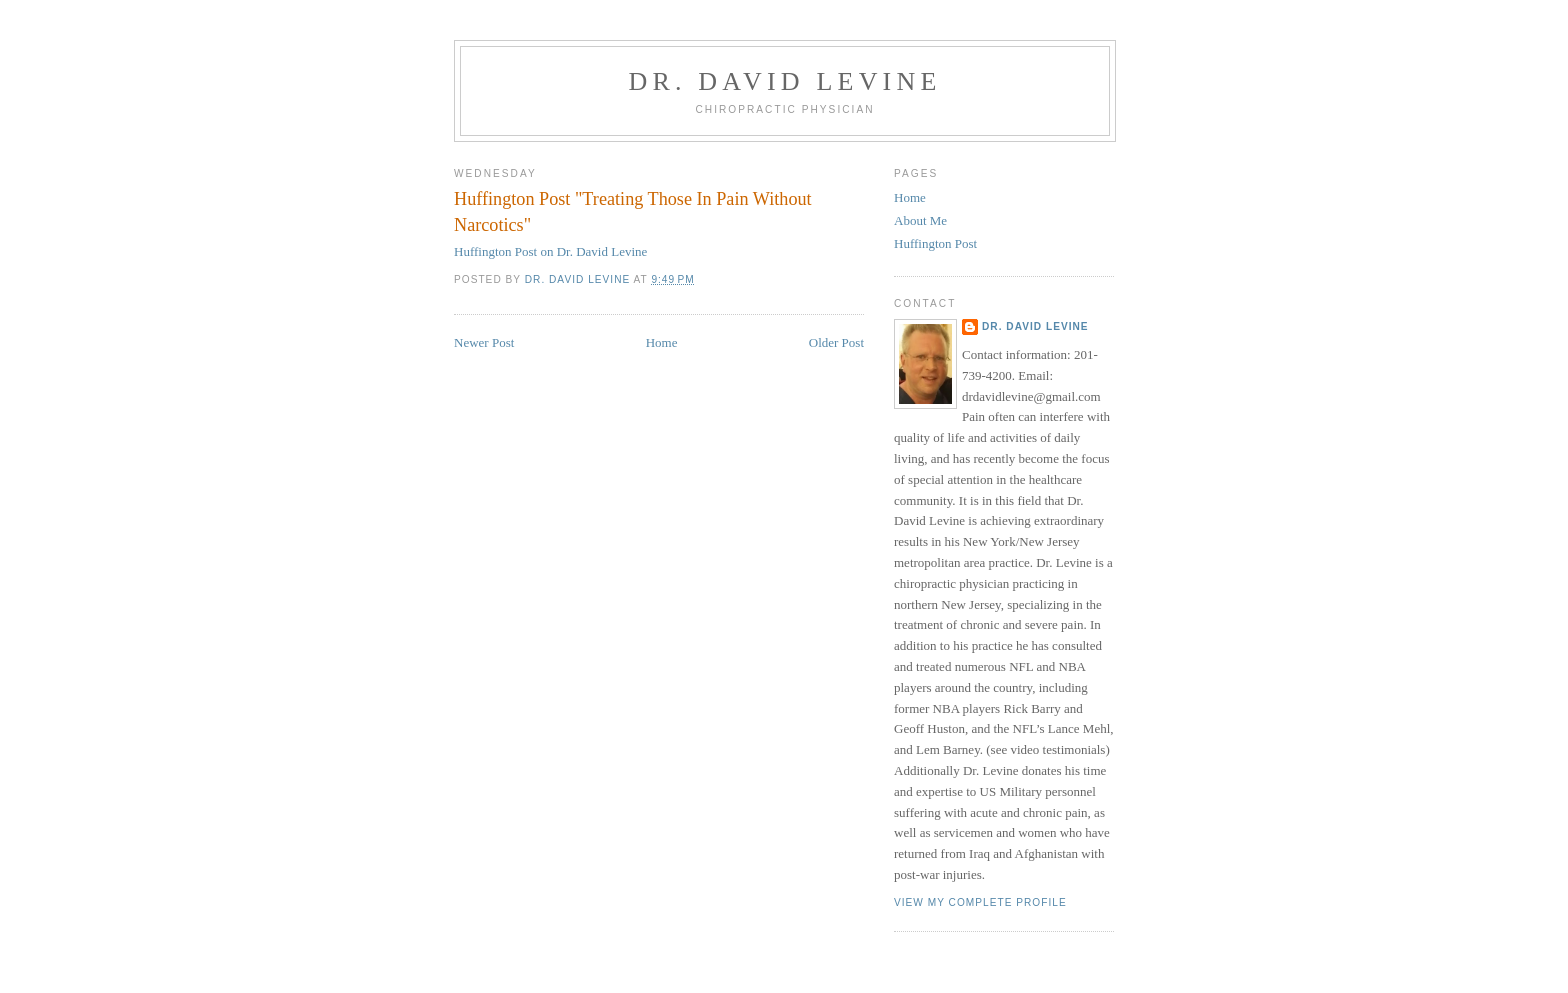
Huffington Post (935, 243)
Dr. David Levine (784, 81)
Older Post (836, 342)
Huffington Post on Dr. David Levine (550, 251)
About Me (920, 220)
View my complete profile (980, 902)
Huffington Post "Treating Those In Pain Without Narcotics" (633, 211)
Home (662, 342)
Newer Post (484, 342)
